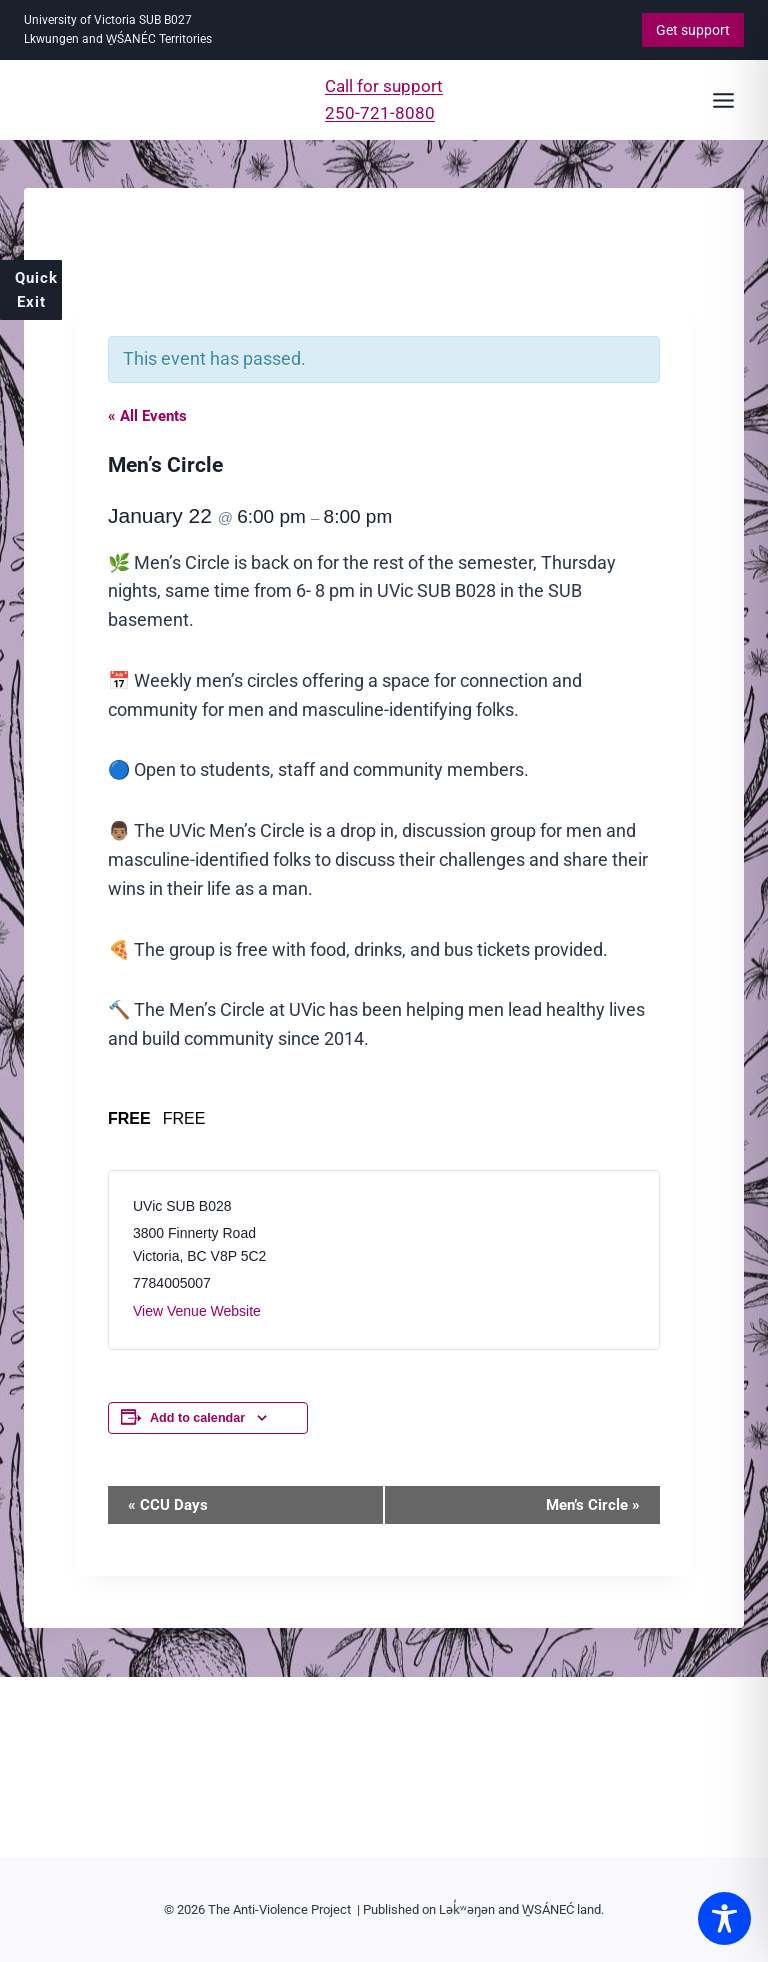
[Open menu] (723, 100)
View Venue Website (197, 1311)
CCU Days (168, 1505)
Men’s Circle (593, 1505)
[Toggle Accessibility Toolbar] (724, 1918)
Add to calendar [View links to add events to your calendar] (197, 1418)
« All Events (147, 416)
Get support (693, 30)
